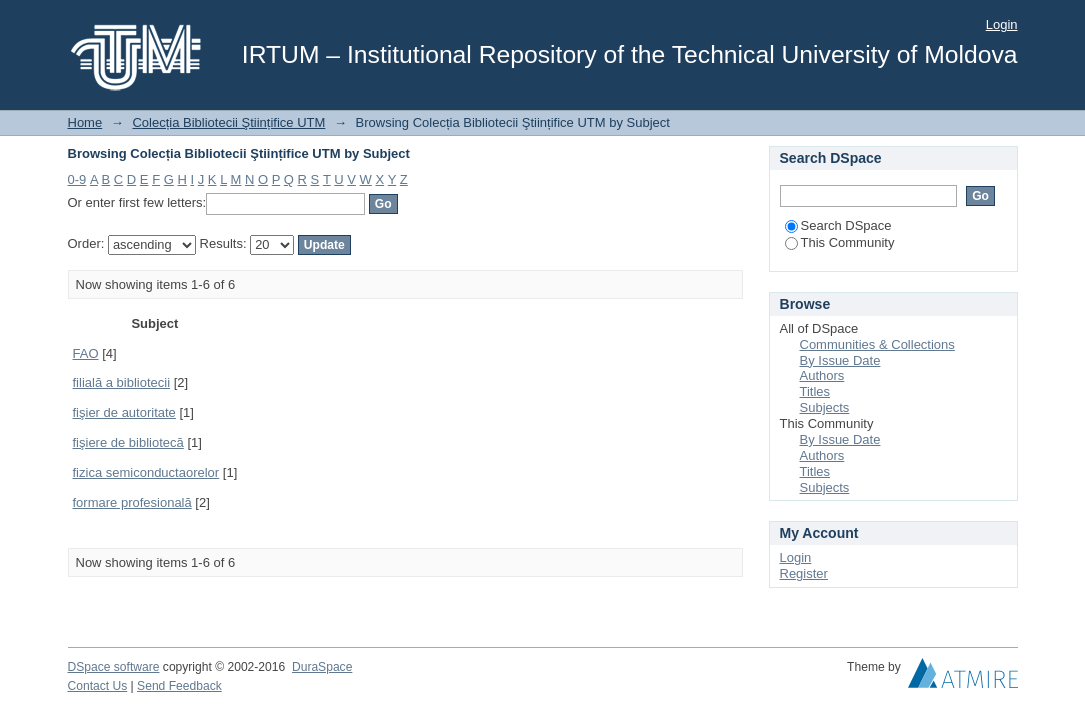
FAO (86, 353)
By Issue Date (840, 360)
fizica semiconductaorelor (146, 472)
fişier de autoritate (124, 412)
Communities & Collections (877, 344)
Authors (822, 375)
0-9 (77, 179)
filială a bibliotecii (122, 382)
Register (804, 573)
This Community (840, 242)
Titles (815, 391)
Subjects (825, 407)
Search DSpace (838, 225)
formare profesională (132, 502)
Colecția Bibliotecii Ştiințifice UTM (228, 122)
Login (1002, 24)
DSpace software (114, 667)
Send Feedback (179, 686)
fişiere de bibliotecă (128, 442)
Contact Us (98, 686)
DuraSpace (322, 667)
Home (85, 122)
